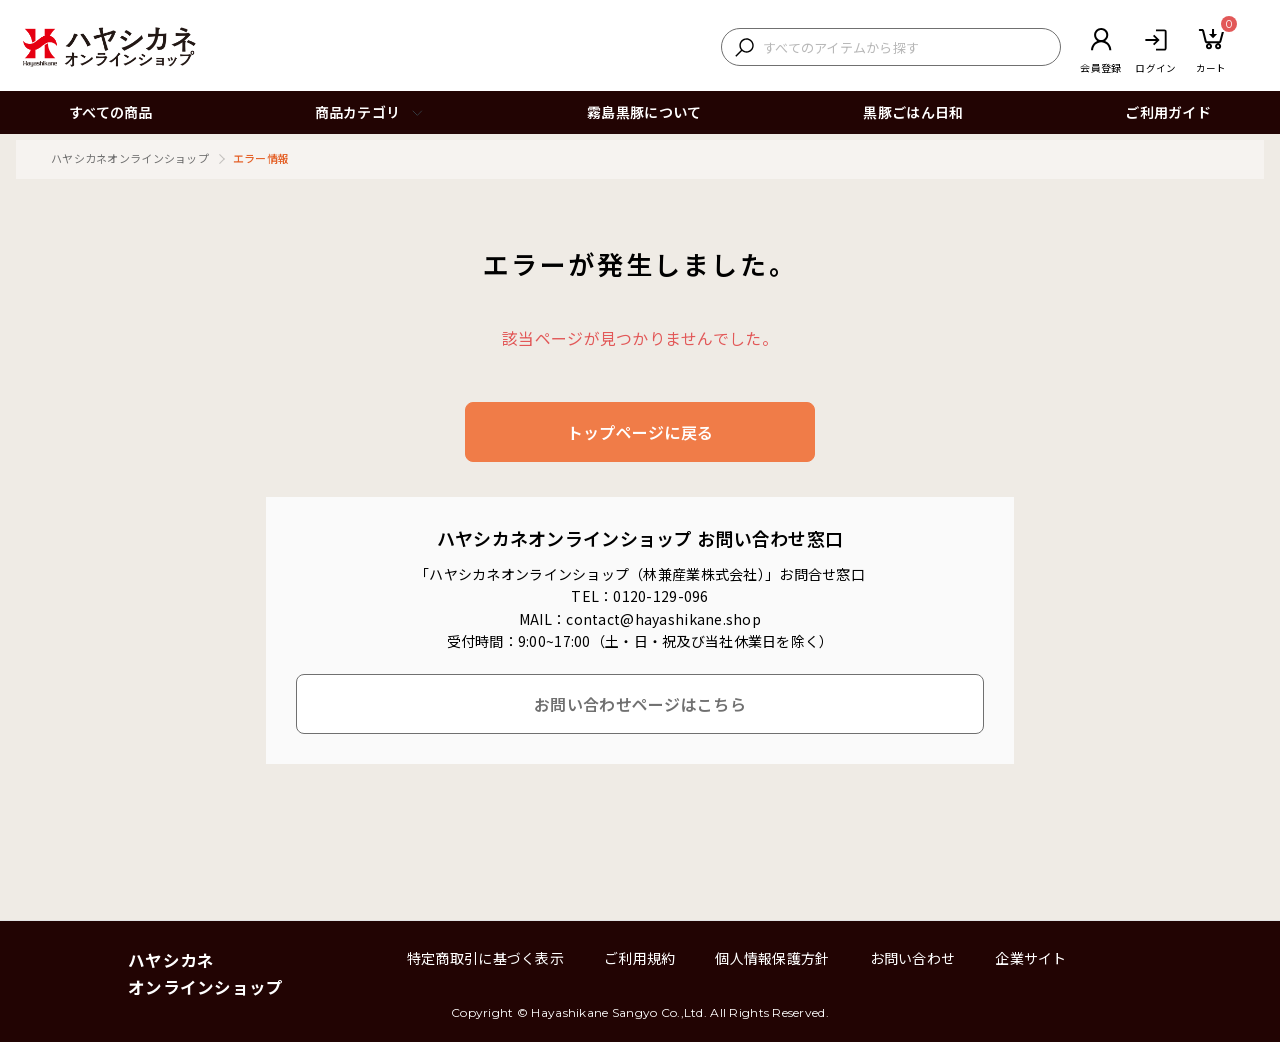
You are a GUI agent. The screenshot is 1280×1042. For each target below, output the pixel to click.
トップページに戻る (640, 432)
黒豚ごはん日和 (913, 112)
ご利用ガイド (1168, 112)
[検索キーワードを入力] (906, 47)
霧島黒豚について (644, 112)
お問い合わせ (913, 958)
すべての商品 (111, 112)
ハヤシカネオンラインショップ (130, 158)
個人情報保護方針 (772, 958)
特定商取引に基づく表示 (485, 958)
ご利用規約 (639, 958)
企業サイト (1030, 958)
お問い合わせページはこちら (640, 704)
